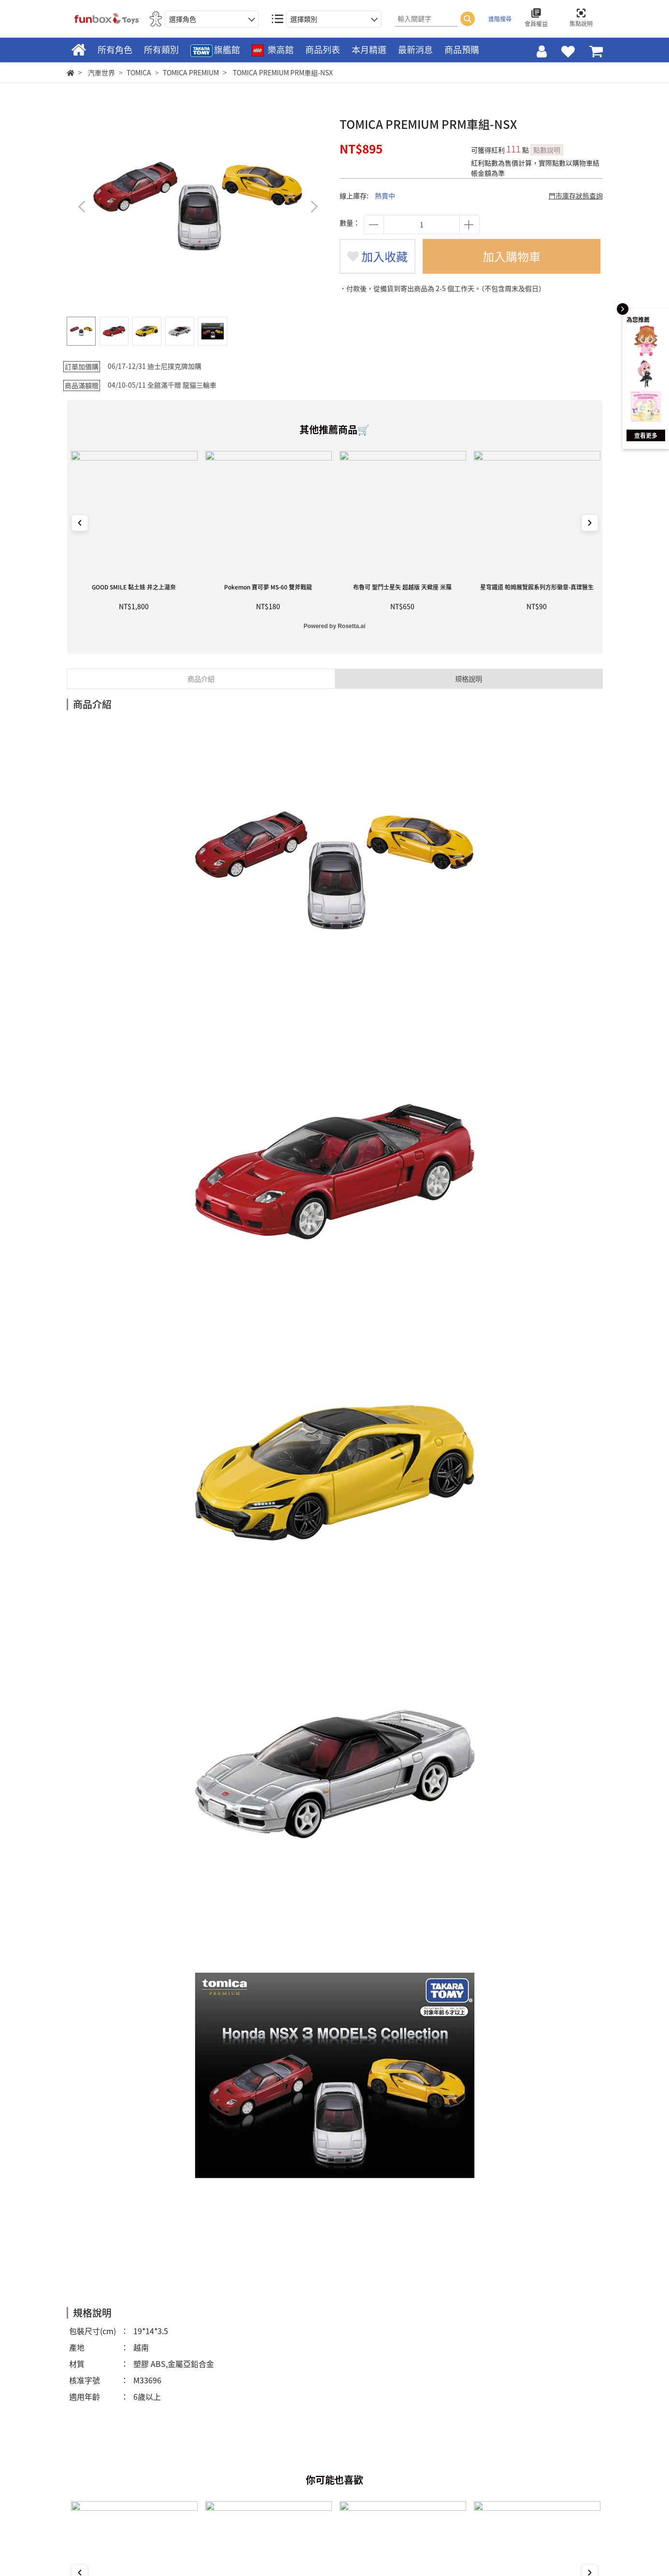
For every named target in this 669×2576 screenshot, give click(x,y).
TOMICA (139, 72)
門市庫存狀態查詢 (576, 195)
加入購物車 (512, 256)
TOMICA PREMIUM (191, 72)
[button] (314, 206)
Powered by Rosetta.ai (334, 626)
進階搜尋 (500, 18)
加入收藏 (377, 256)
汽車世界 (101, 72)
